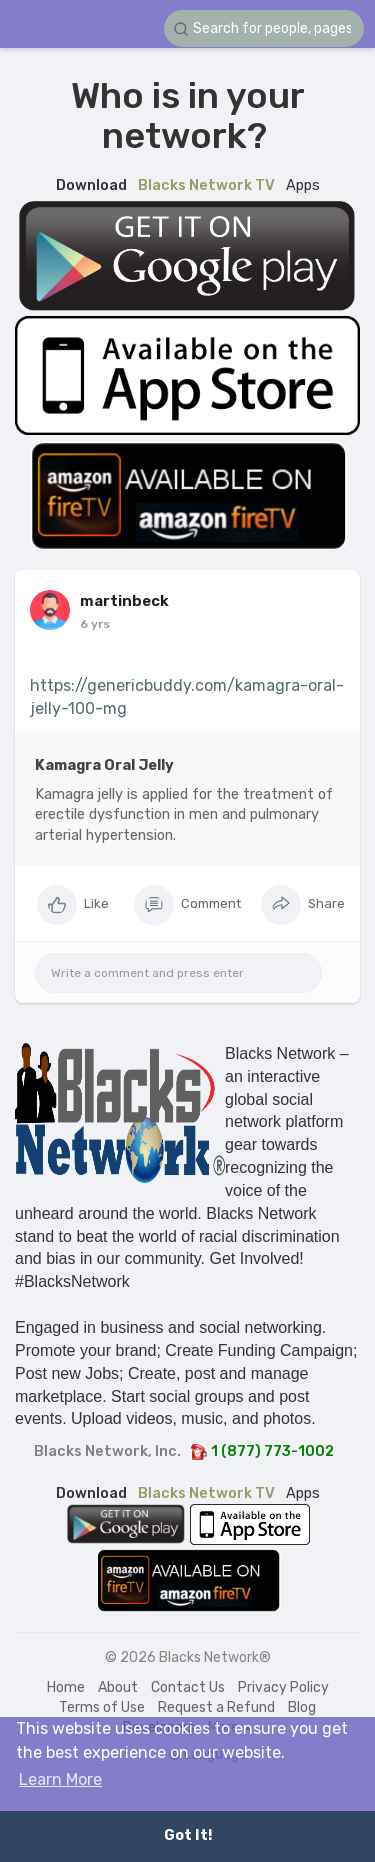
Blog (302, 1707)
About (118, 1687)
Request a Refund (216, 1707)
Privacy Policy (283, 1687)
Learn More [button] (60, 1779)
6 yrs (95, 624)
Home (66, 1687)
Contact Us (188, 1687)
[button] (264, 28)
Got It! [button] (188, 1835)
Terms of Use (102, 1707)
